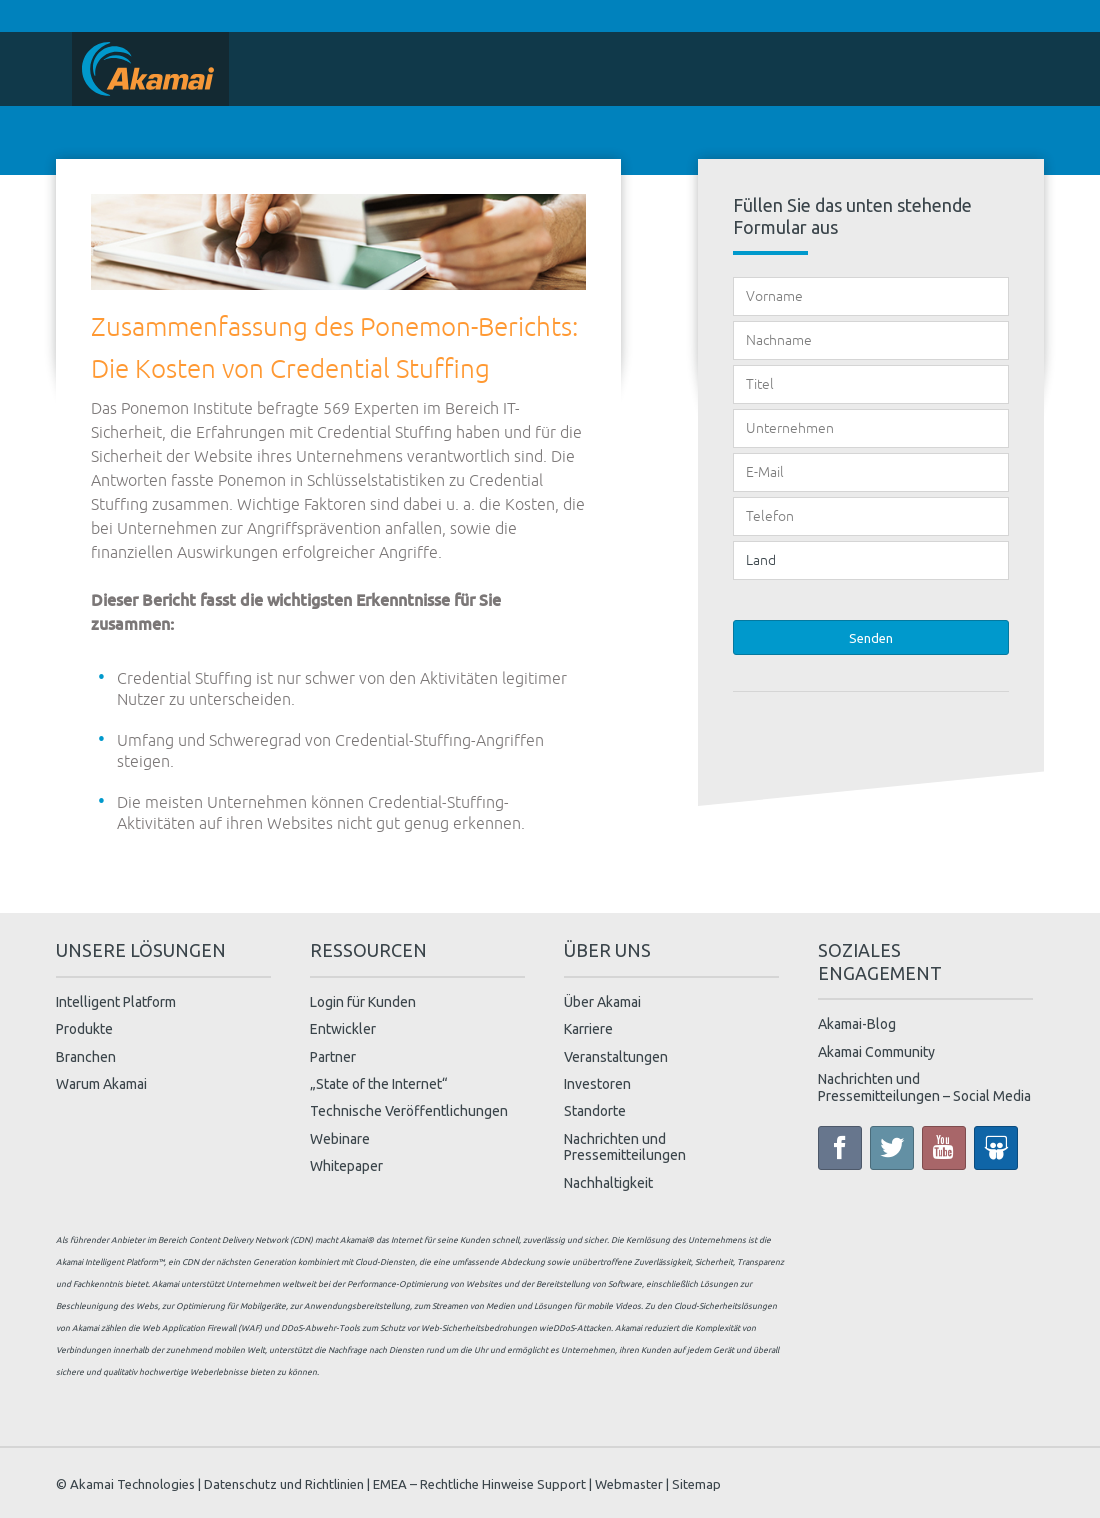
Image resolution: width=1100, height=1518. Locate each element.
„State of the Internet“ (379, 1084)
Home (150, 69)
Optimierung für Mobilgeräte (231, 1306)
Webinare (340, 1139)
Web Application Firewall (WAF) (202, 1328)
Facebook (840, 1148)
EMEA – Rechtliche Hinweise (453, 1483)
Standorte (595, 1111)
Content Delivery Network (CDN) (251, 1240)
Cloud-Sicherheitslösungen (725, 1306)
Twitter (892, 1148)
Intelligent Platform (116, 1002)
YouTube (944, 1148)
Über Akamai (602, 1002)
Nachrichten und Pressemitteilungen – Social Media (924, 1087)
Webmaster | (632, 1483)
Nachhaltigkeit (608, 1183)
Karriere (588, 1029)
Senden (871, 638)
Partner (333, 1057)
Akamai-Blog (857, 1024)
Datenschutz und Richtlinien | (287, 1483)
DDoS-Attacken (582, 1328)
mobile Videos (614, 1306)
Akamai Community (876, 1052)
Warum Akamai (101, 1084)
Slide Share (996, 1148)
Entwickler (343, 1029)
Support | (564, 1483)
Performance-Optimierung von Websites (424, 1284)
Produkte (84, 1029)
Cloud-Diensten (385, 1262)
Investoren (597, 1084)
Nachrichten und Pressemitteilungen (625, 1147)
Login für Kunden (363, 1002)
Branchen (86, 1057)
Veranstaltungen (616, 1057)
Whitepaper (346, 1166)
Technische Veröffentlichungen (409, 1111)
